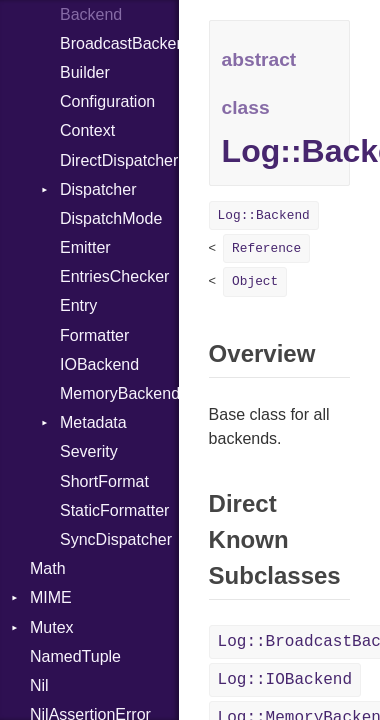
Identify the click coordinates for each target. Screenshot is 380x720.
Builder (85, 72)
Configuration (107, 101)
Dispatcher (98, 189)
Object (255, 281)
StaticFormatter (114, 510)
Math (48, 568)
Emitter (85, 247)
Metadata (93, 422)
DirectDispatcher (119, 160)
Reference (266, 248)
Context (87, 130)
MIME (51, 597)
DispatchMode (111, 218)
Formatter (94, 335)
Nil (39, 685)
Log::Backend (264, 215)
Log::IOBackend (285, 680)
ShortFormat (104, 481)
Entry (78, 305)
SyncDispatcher (116, 539)
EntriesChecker (114, 276)
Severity (89, 451)
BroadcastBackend (119, 43)
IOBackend (99, 364)
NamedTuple (75, 656)
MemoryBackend (119, 393)
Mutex (52, 627)
